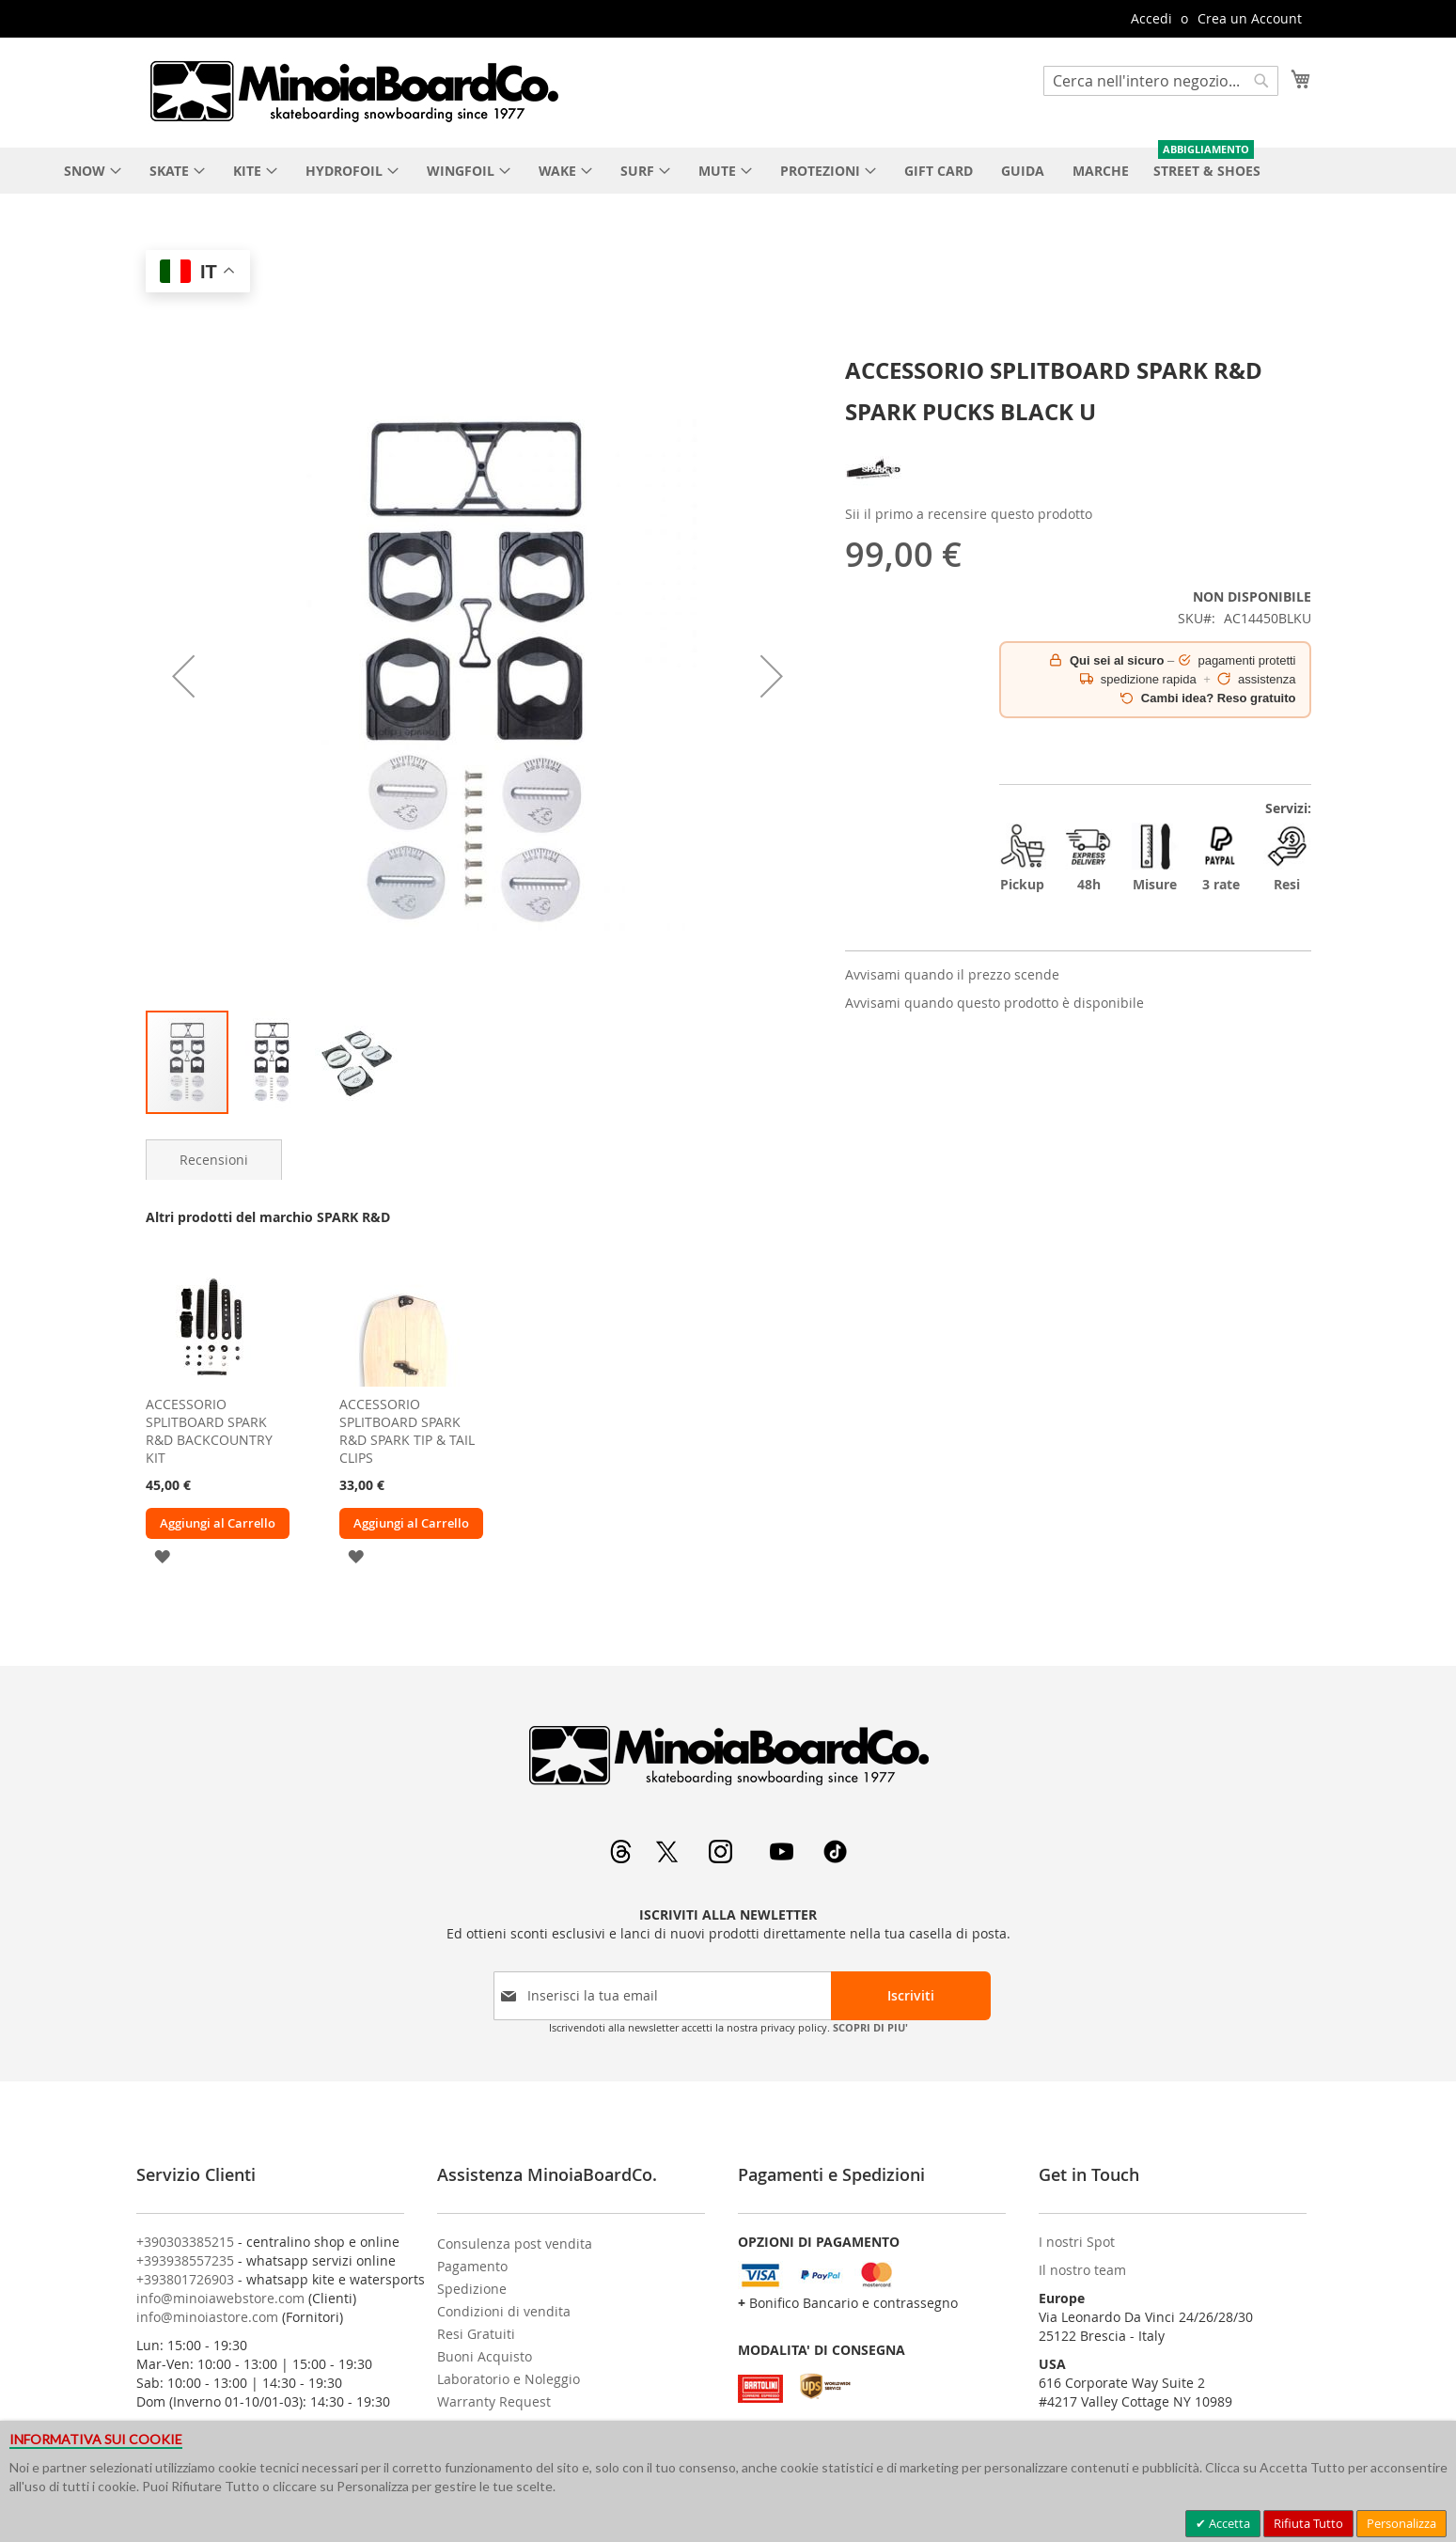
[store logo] (353, 91)
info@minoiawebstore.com (220, 2298)
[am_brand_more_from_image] (211, 1381)
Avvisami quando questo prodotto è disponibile (994, 1003)
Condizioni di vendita (504, 2311)
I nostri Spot (1077, 2242)
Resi (1286, 858)
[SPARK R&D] (873, 492)
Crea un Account (1250, 18)
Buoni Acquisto (484, 2356)
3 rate (1221, 858)
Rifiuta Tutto (1308, 2523)
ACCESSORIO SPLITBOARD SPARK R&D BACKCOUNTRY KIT (209, 1431)
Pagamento (472, 2266)
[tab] (214, 1159)
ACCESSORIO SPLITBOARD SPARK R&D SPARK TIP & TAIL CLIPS (407, 1431)
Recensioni (214, 1160)
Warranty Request (494, 2401)
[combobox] (1160, 81)
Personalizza (1401, 2523)
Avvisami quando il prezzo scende (952, 974)
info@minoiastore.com (207, 2317)
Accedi (1151, 18)
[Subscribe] (911, 1995)
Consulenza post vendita (514, 2243)
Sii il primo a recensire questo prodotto (968, 514)
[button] (183, 676)
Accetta (1228, 2523)
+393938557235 (185, 2260)
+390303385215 (185, 2242)
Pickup (1022, 858)
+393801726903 (185, 2279)
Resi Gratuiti (476, 2334)
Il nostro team (1082, 2270)
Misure (1155, 858)
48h (1088, 858)
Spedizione (472, 2289)
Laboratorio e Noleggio (508, 2379)
